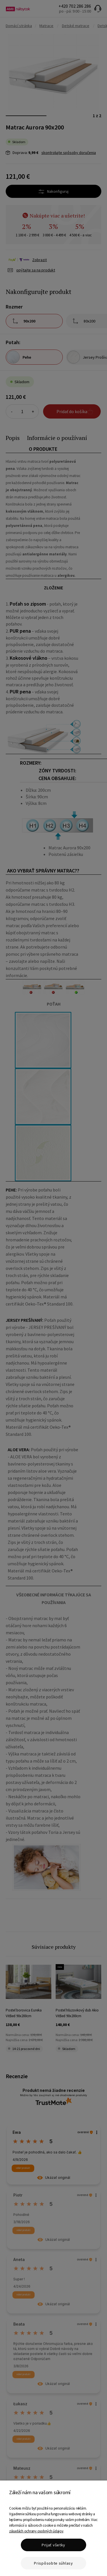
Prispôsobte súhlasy (53, 2563)
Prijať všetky (53, 2544)
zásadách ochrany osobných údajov (36, 2531)
